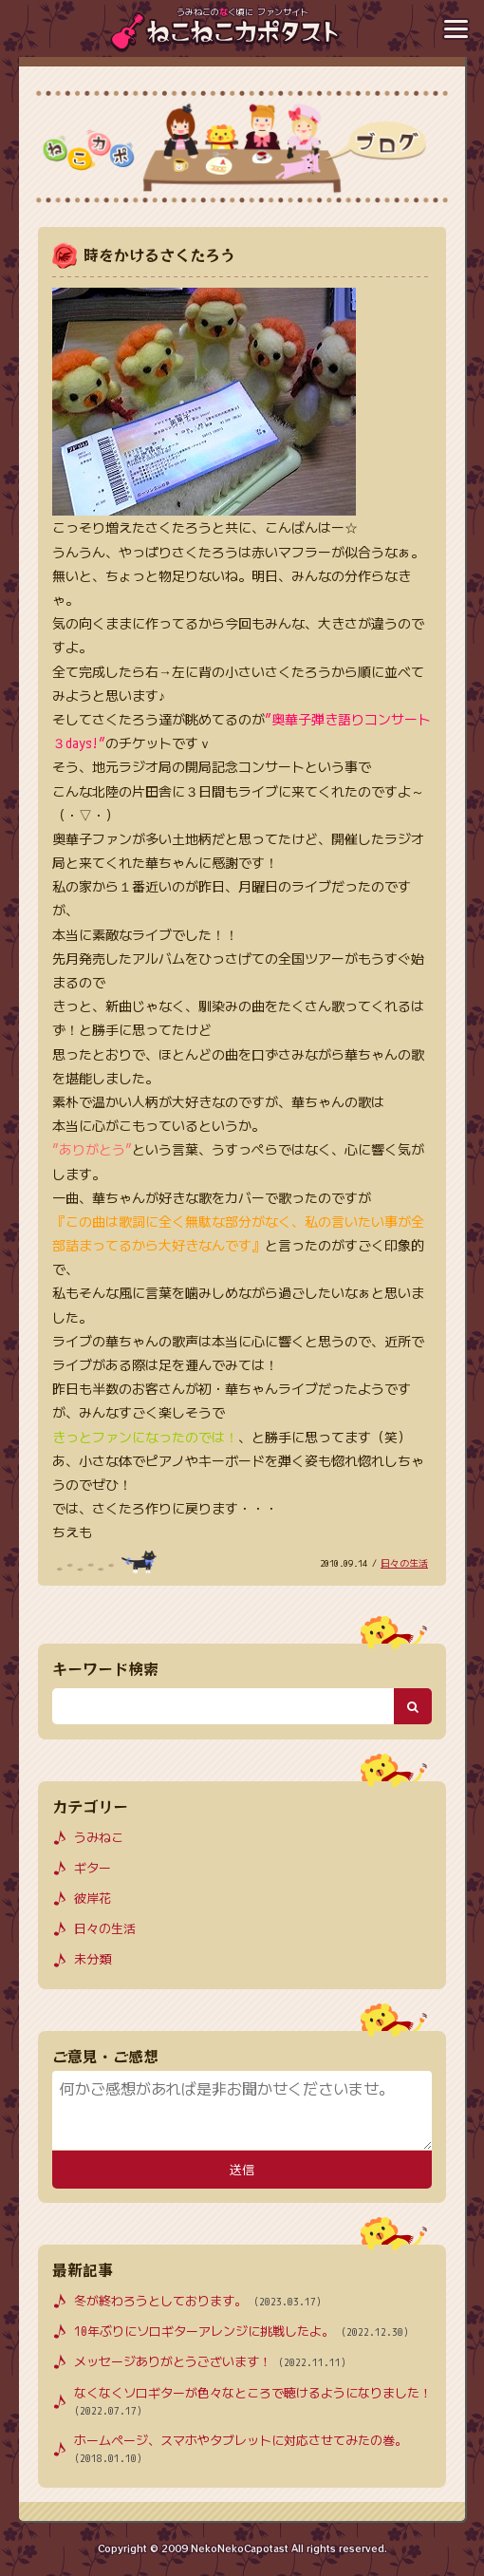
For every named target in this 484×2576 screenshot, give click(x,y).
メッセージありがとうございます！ (210, 2362)
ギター (92, 1867)
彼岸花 (92, 1898)
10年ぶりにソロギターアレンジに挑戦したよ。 (241, 2331)
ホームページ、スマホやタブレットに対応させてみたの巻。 (240, 2450)
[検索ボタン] (413, 1706)
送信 (242, 2170)
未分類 (92, 1958)
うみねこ (98, 1837)
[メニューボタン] (455, 28)
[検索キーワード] (223, 1706)
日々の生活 (404, 1563)
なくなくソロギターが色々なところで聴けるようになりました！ (253, 2402)
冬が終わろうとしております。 (198, 2301)
